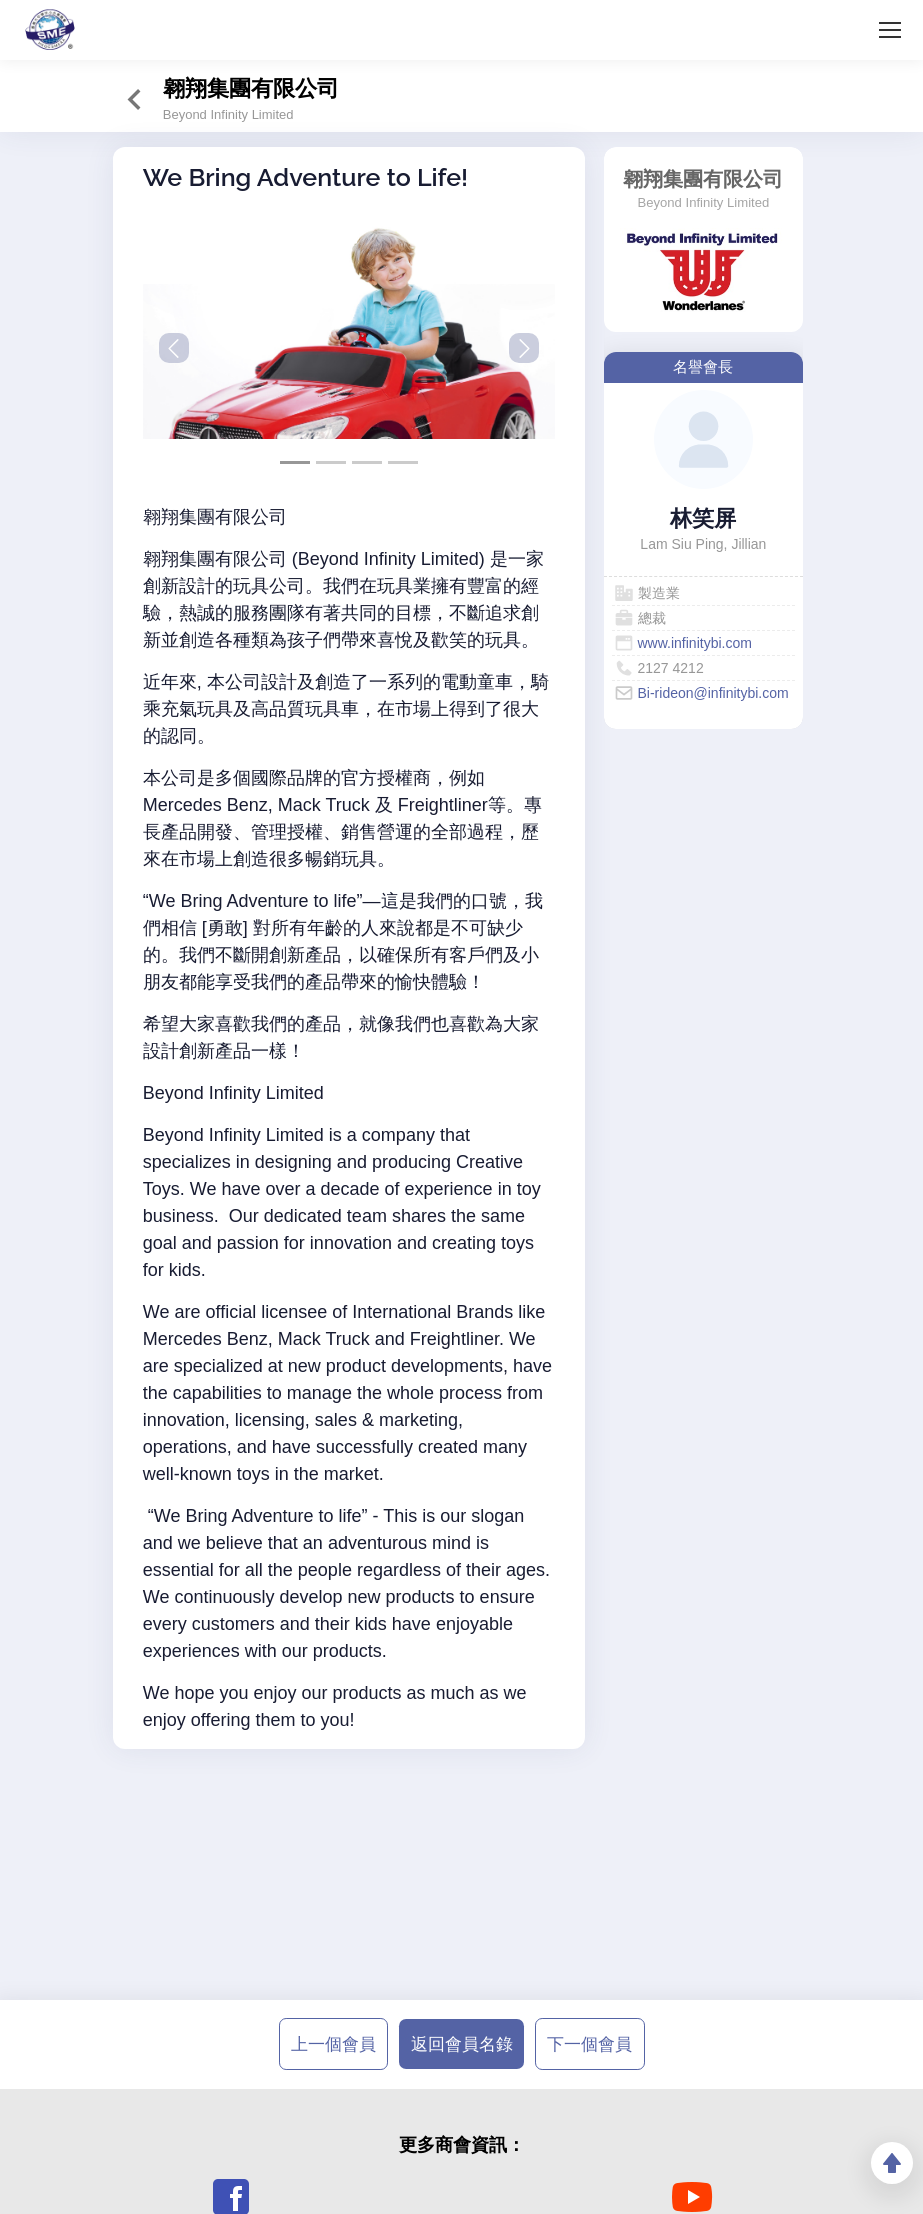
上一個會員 (333, 2044)
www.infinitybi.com (695, 643)
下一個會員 (589, 2044)
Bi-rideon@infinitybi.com (713, 693)
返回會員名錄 (462, 2044)
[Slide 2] (367, 462)
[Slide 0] (295, 462)
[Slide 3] (403, 462)
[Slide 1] (331, 462)
